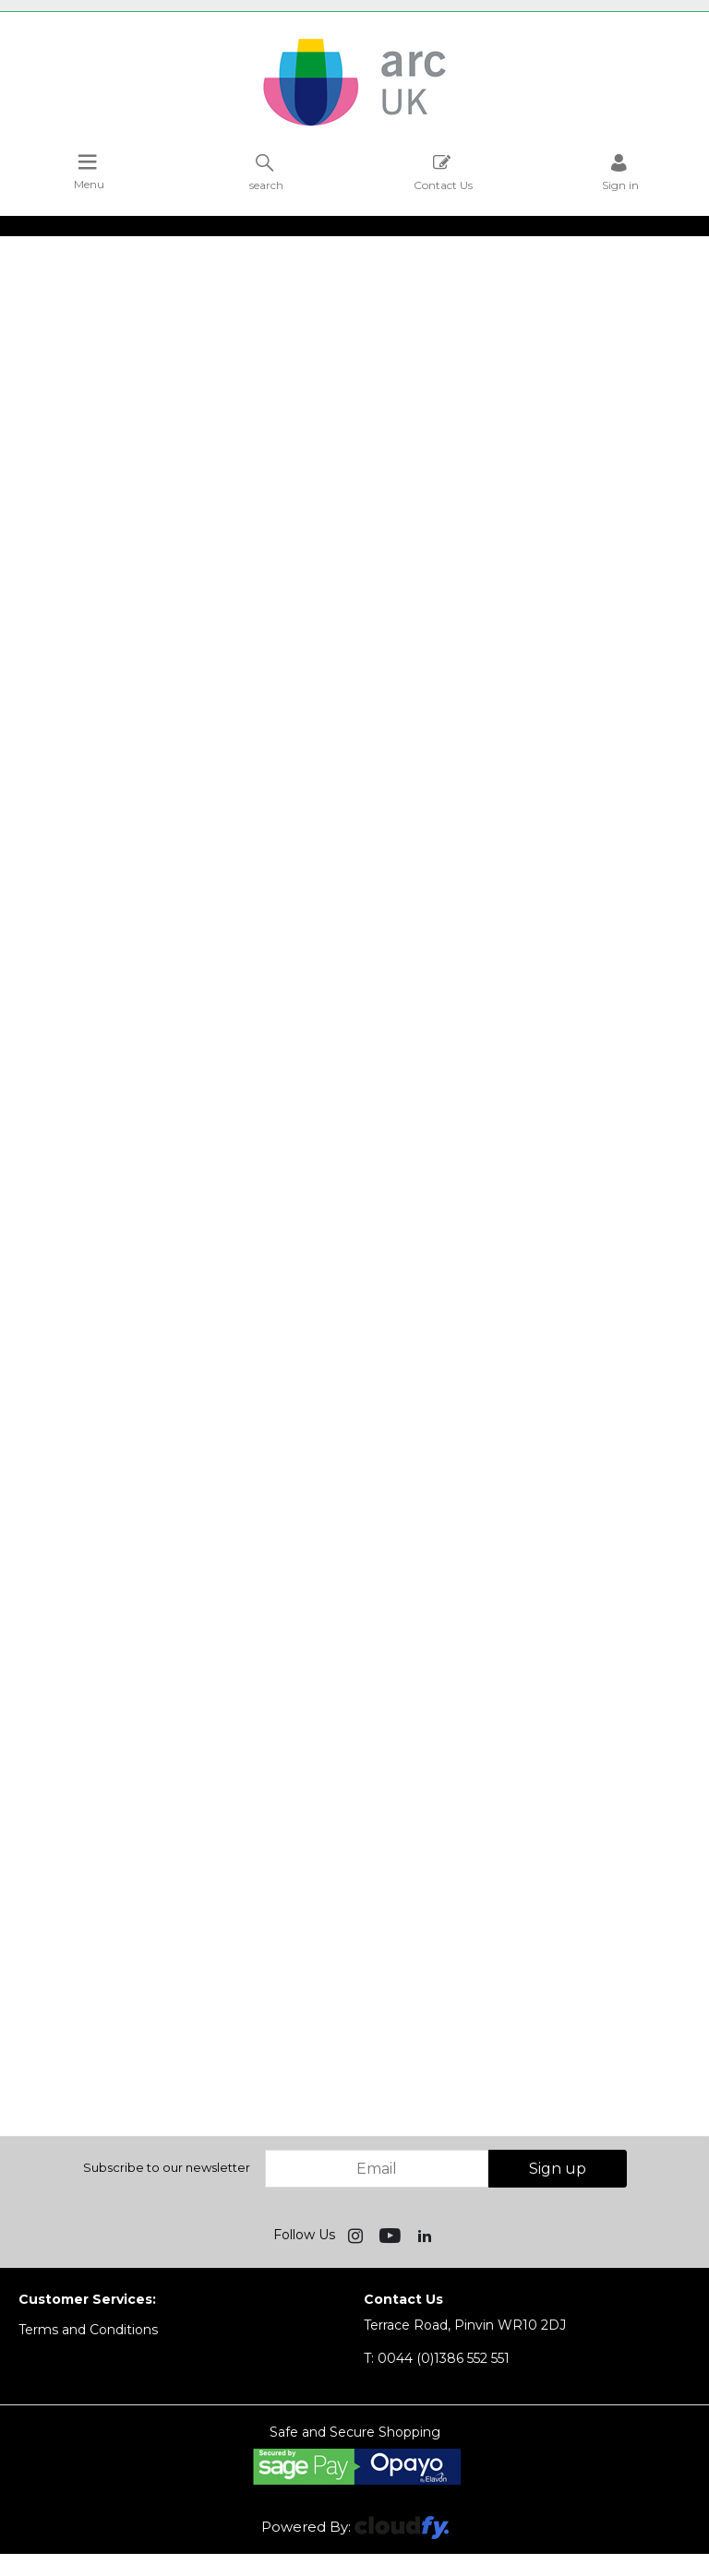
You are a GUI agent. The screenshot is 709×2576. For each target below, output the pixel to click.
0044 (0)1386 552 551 (437, 2358)
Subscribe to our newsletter (166, 2167)
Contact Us (443, 172)
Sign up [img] (557, 2168)
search (266, 172)
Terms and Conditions (88, 2329)
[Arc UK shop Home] (354, 124)
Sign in (620, 172)
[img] (357, 2234)
